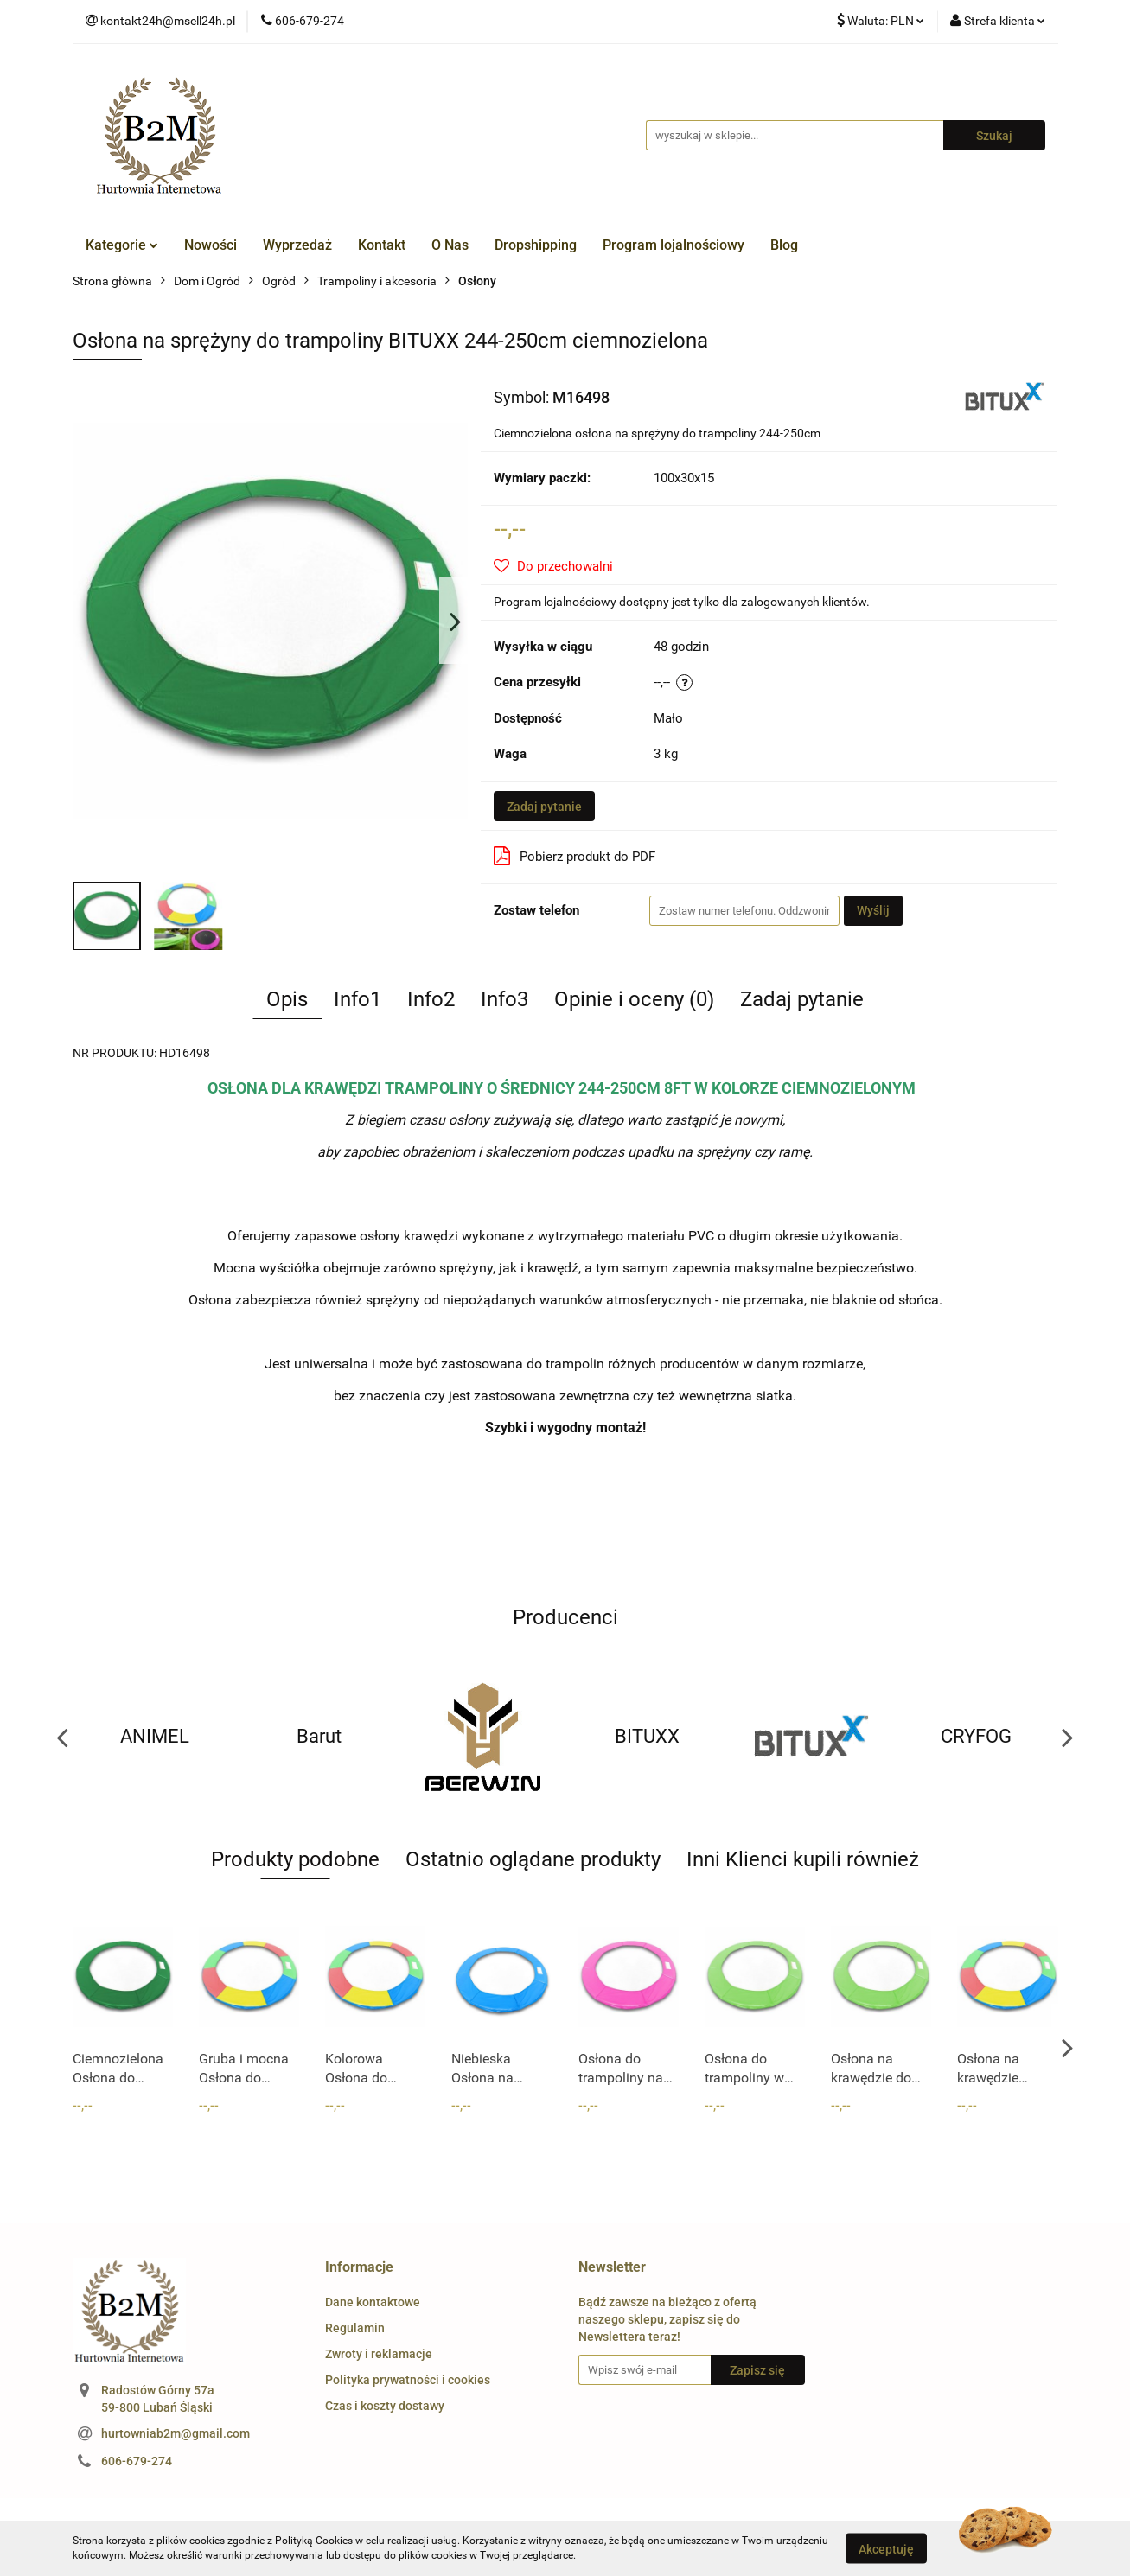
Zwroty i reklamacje (378, 2354)
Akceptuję (886, 2548)
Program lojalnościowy (673, 245)
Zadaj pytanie (544, 806)
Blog (784, 245)
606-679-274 (136, 2461)
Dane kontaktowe (372, 2302)
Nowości (210, 245)
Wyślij (873, 910)
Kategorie (122, 245)
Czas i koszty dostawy (384, 2406)
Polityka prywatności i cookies (407, 2380)
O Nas (450, 245)
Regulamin (355, 2328)
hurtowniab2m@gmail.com (175, 2433)
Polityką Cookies (314, 2541)
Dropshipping (536, 245)
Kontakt (381, 245)
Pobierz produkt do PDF (574, 855)
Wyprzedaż (297, 245)
